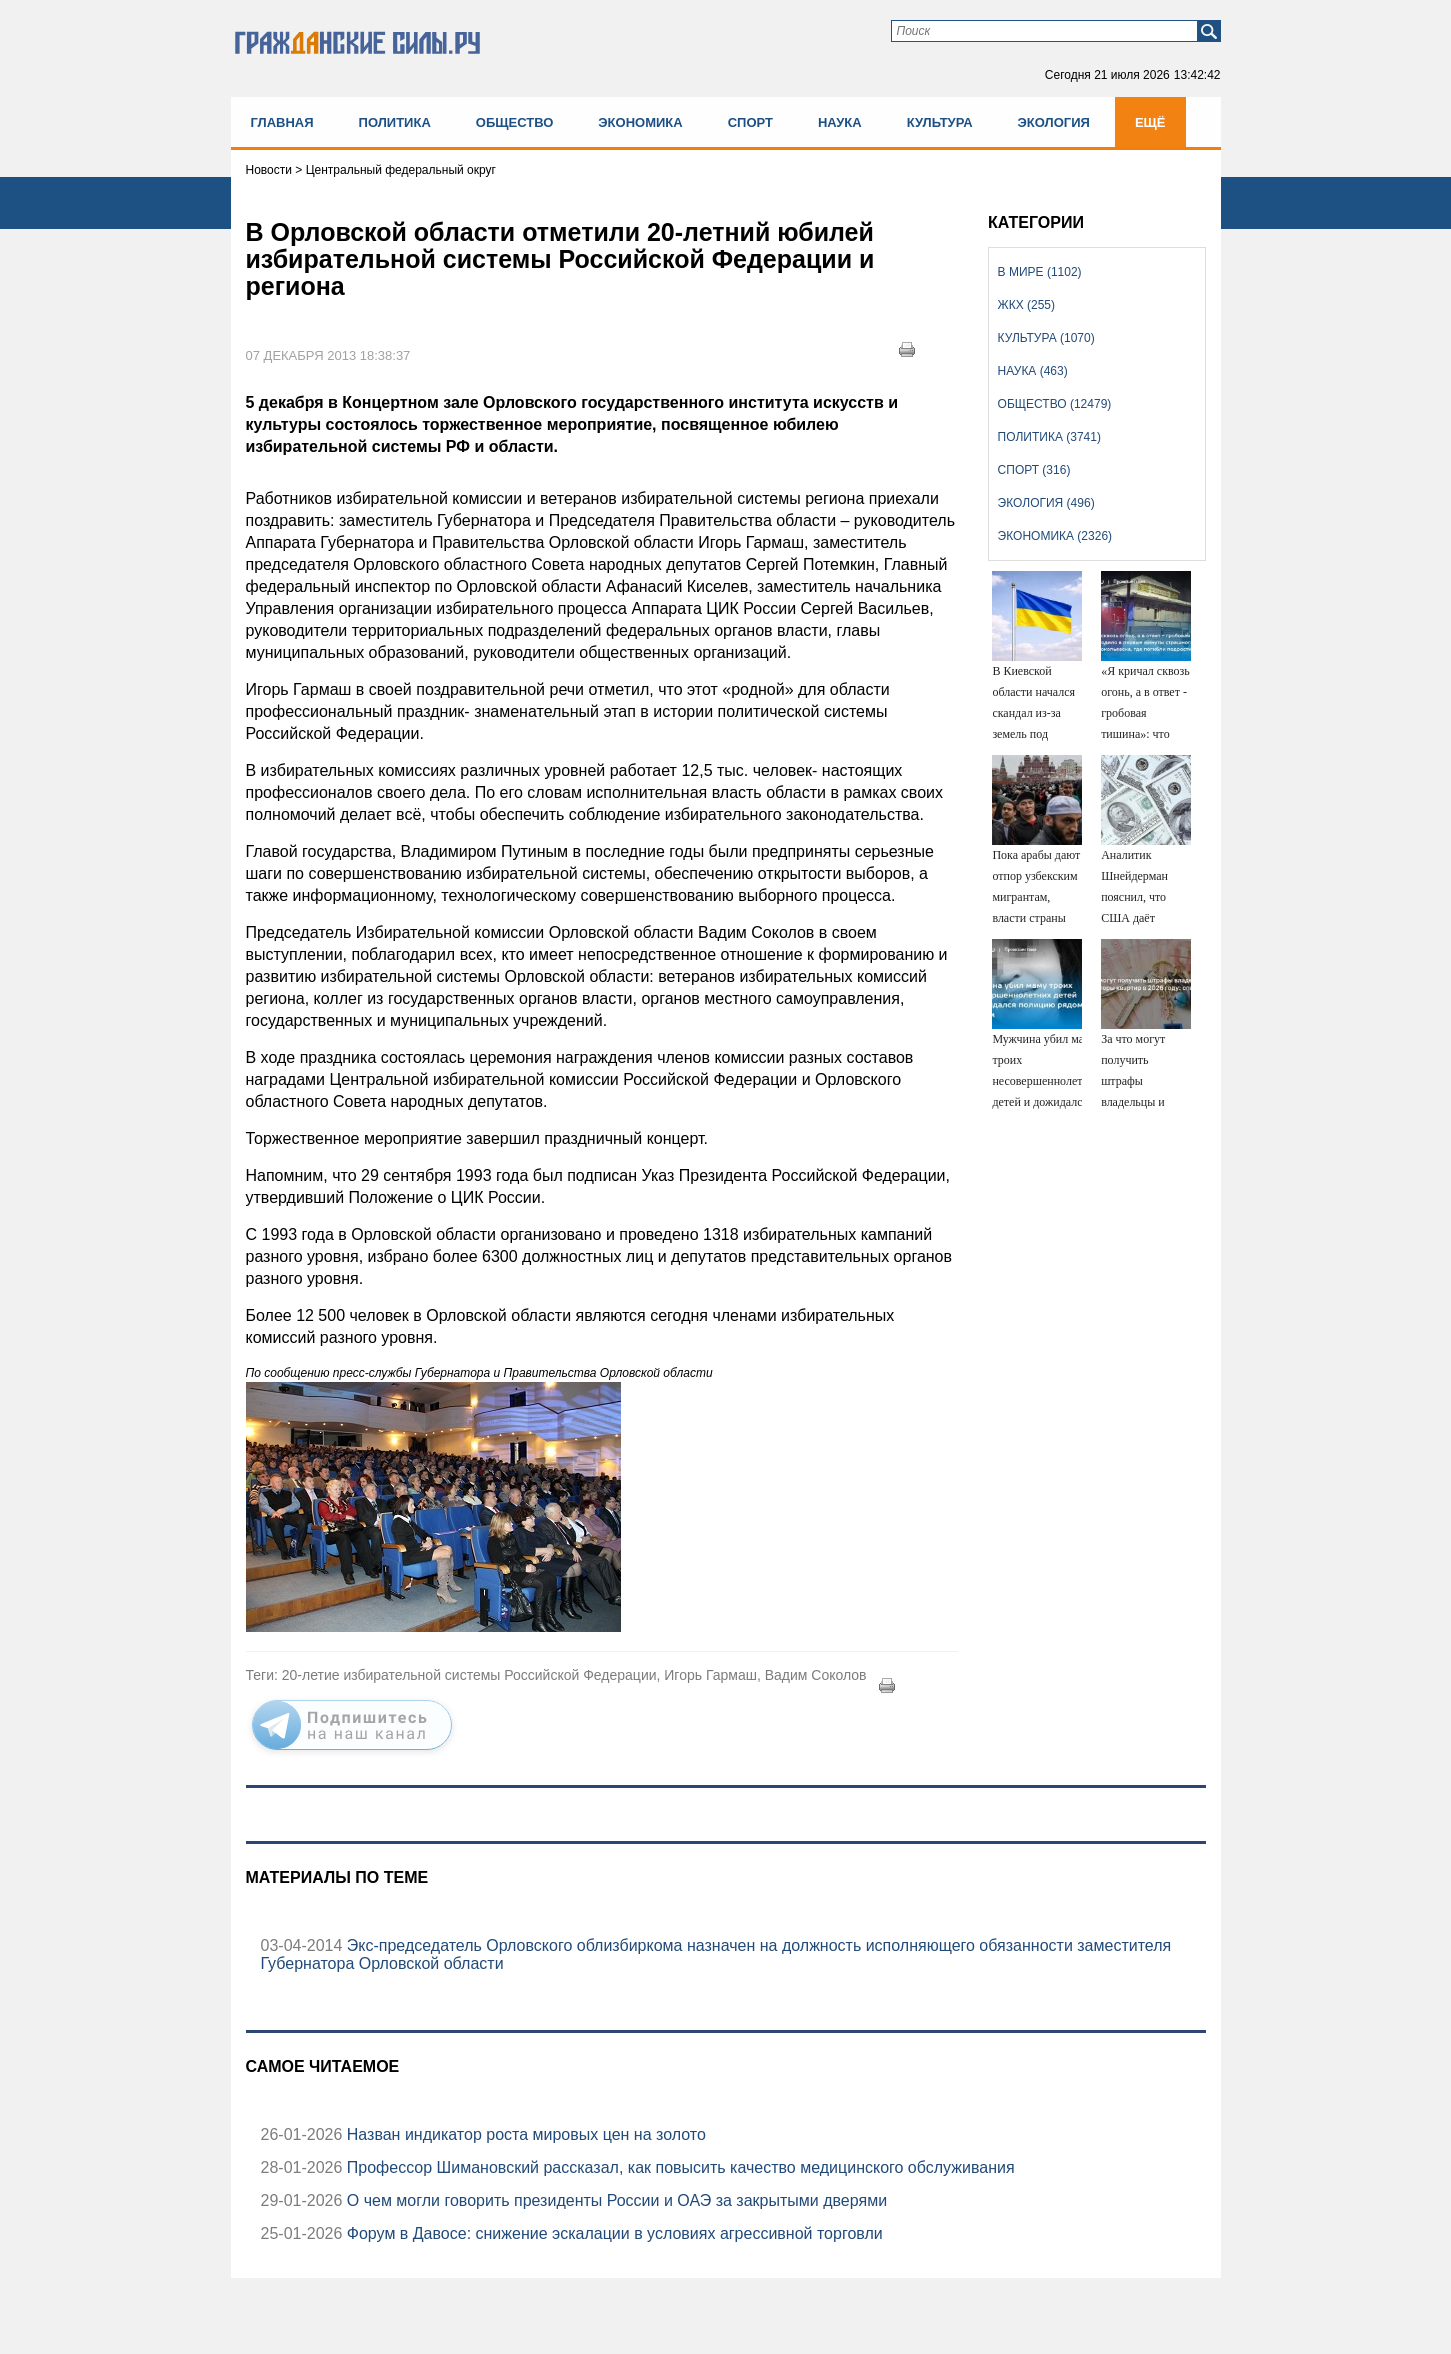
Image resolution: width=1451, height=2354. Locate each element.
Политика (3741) (1049, 437)
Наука (840, 122)
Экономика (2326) (1055, 536)
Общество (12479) (1055, 404)
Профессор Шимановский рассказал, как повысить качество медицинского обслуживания (678, 2167)
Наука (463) (1033, 371)
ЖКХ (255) (1026, 305)
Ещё (1150, 122)
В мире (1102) (1040, 272)
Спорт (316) (1034, 470)
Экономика (640, 122)
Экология (1054, 122)
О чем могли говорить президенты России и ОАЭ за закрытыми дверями (614, 2200)
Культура (940, 122)
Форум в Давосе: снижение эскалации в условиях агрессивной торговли (612, 2233)
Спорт (750, 122)
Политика (395, 122)
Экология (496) (1046, 503)
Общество (515, 122)
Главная (282, 122)
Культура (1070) (1046, 338)
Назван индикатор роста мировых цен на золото (524, 2134)
